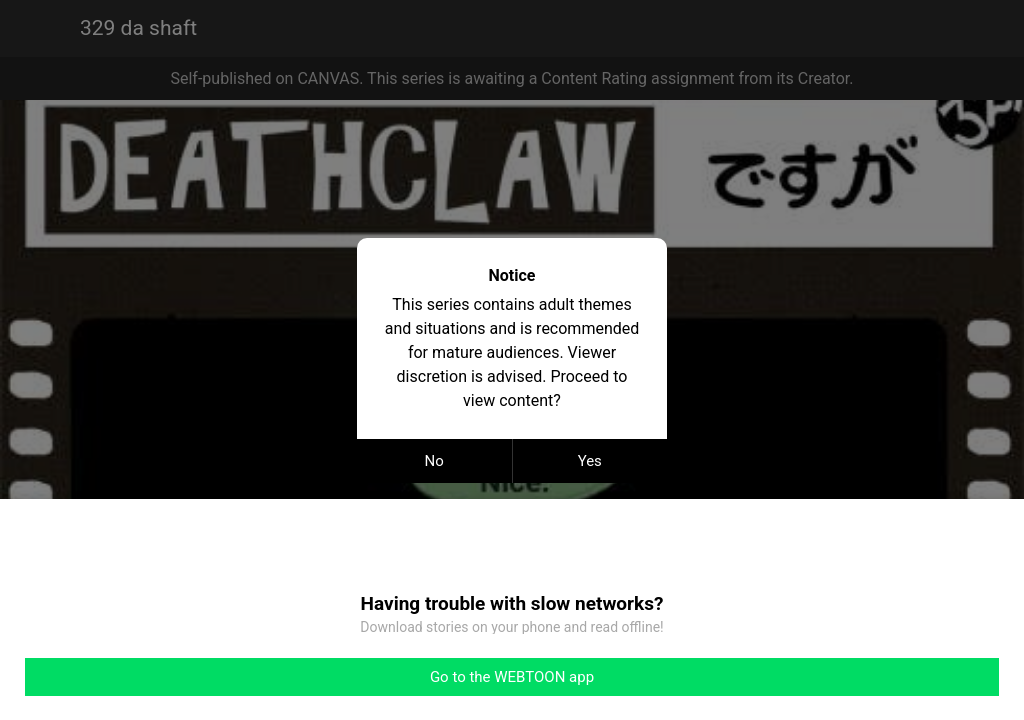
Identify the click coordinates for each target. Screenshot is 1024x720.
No (434, 461)
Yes (590, 461)
